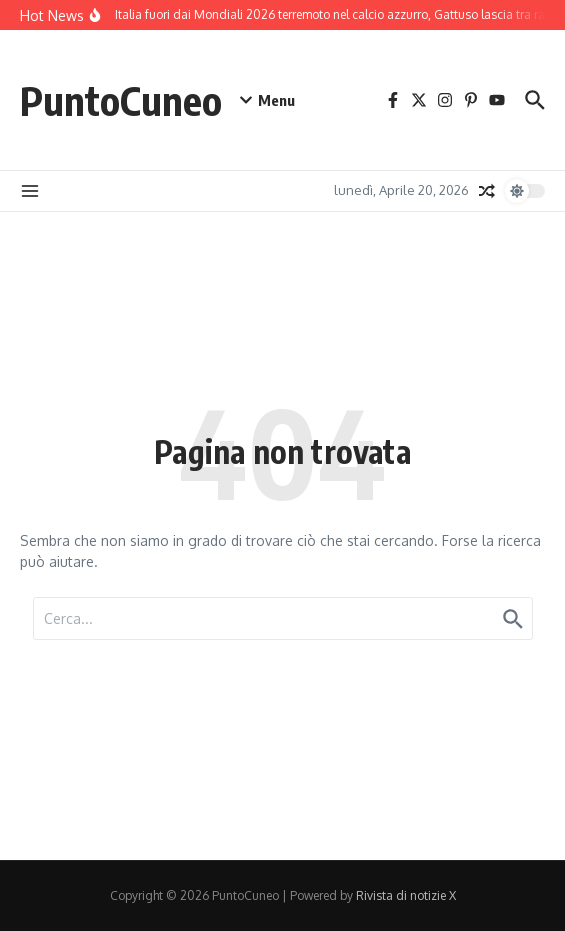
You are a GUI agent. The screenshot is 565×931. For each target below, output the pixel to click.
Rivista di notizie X (406, 895)
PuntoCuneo (121, 100)
